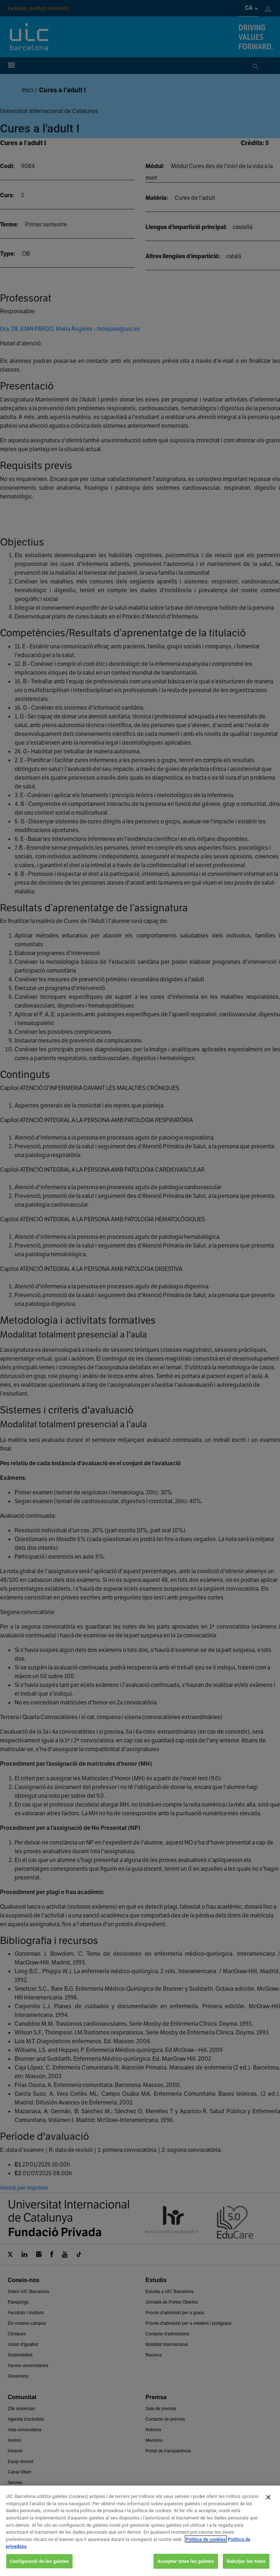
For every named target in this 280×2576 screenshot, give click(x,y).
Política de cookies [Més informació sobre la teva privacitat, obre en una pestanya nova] (206, 2545)
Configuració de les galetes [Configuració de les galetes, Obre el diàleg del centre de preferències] (39, 2567)
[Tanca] (268, 2503)
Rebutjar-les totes (246, 2567)
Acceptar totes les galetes (186, 2567)
